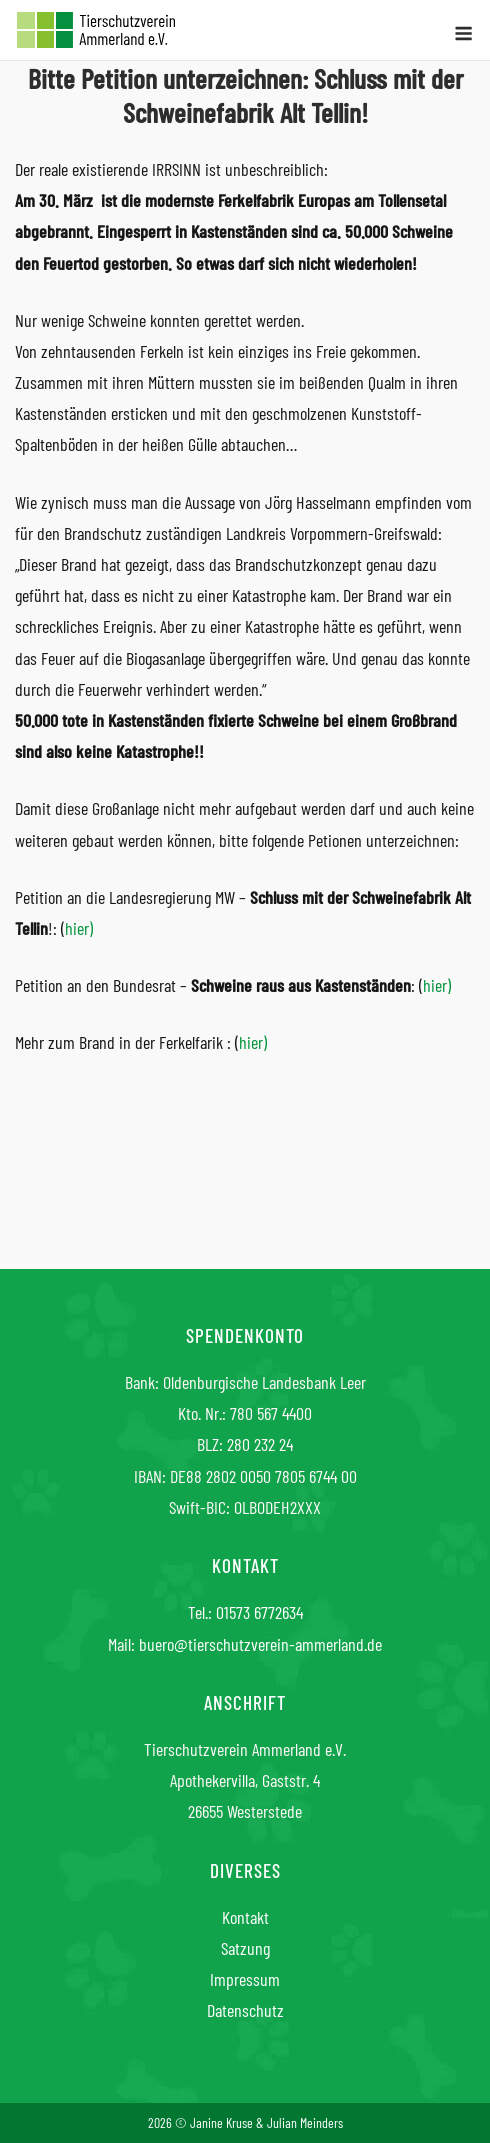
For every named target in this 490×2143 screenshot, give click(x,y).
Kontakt (245, 1917)
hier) (79, 928)
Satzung (245, 1948)
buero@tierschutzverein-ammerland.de (260, 1644)
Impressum (245, 1979)
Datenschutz (245, 2010)
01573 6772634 (259, 1612)
